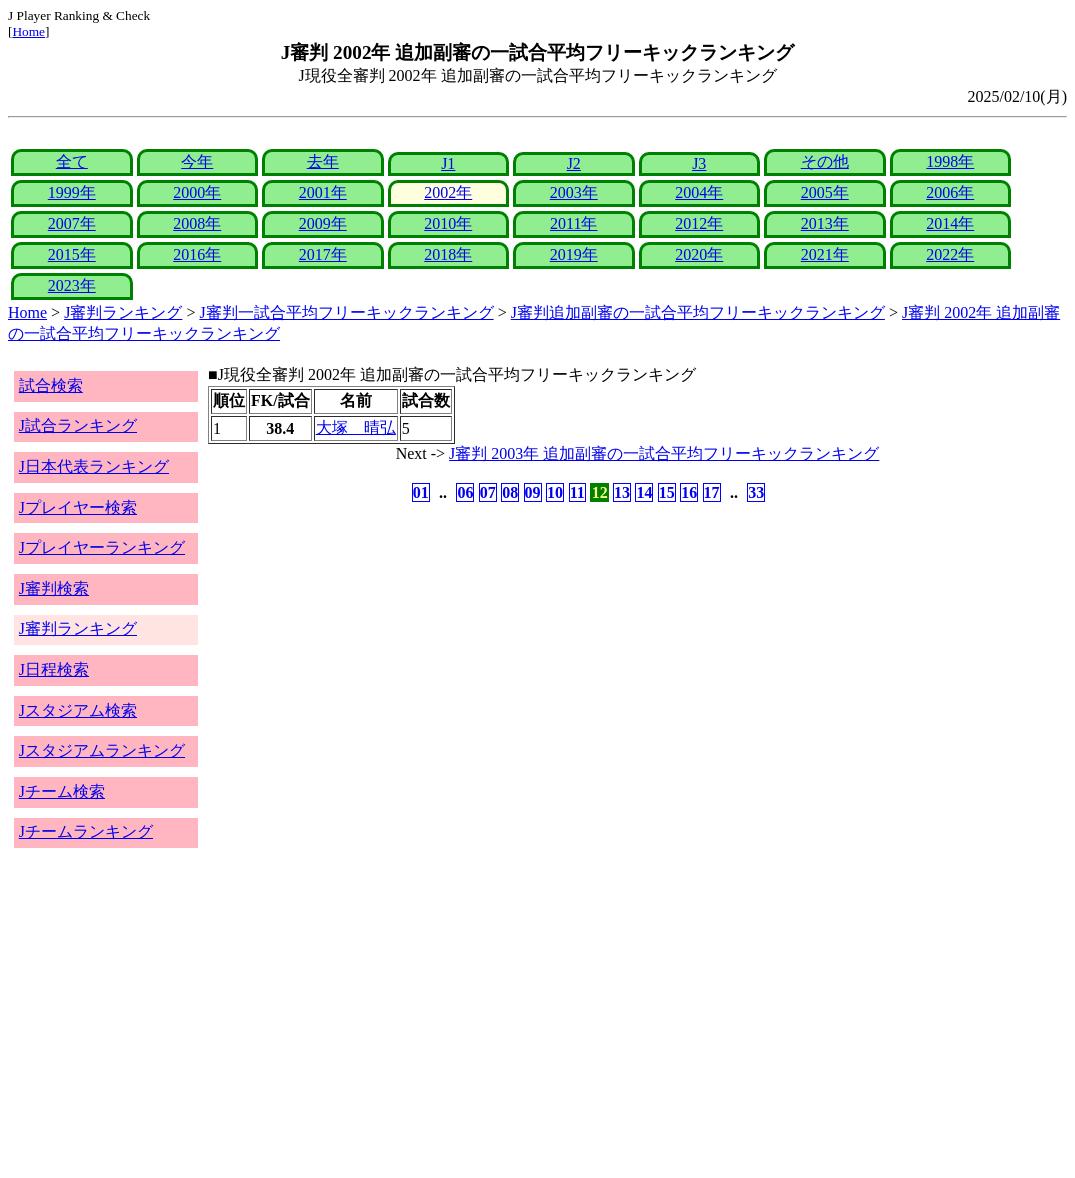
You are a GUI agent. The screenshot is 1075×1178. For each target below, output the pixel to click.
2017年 (323, 254)
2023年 (72, 285)
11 (577, 492)
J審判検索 (54, 588)
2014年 (950, 223)
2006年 (950, 192)
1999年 (72, 192)
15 (667, 492)
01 (421, 492)
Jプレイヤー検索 (78, 507)
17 (712, 492)
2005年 (825, 192)
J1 (448, 163)
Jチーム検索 (62, 791)
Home (28, 31)
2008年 (197, 223)
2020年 (699, 254)
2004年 (699, 192)
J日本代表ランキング (94, 466)
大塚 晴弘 (356, 427)
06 (465, 492)
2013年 (825, 223)
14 (644, 492)
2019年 (574, 254)
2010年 (448, 223)
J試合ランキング (78, 425)
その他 (825, 161)
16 (689, 492)
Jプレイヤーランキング (102, 547)
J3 (699, 163)
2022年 (950, 254)
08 (510, 492)
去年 (323, 161)
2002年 (448, 192)
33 (756, 492)
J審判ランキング (123, 312)
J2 (574, 163)
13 (622, 492)
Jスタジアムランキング (102, 750)
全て (72, 161)
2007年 (72, 223)
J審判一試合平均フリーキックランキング (346, 312)
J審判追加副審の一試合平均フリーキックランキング (698, 312)
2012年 (699, 223)
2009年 (323, 223)
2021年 (825, 254)
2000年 (197, 192)
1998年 (950, 161)
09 (533, 492)
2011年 (573, 223)
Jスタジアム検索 (78, 710)
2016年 (197, 254)
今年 (197, 161)
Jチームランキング (86, 831)
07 (488, 492)
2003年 (574, 192)
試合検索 (51, 385)
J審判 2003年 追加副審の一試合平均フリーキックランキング (664, 453)
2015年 (72, 254)
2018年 (448, 254)
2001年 (323, 192)
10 (555, 492)
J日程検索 (54, 669)
